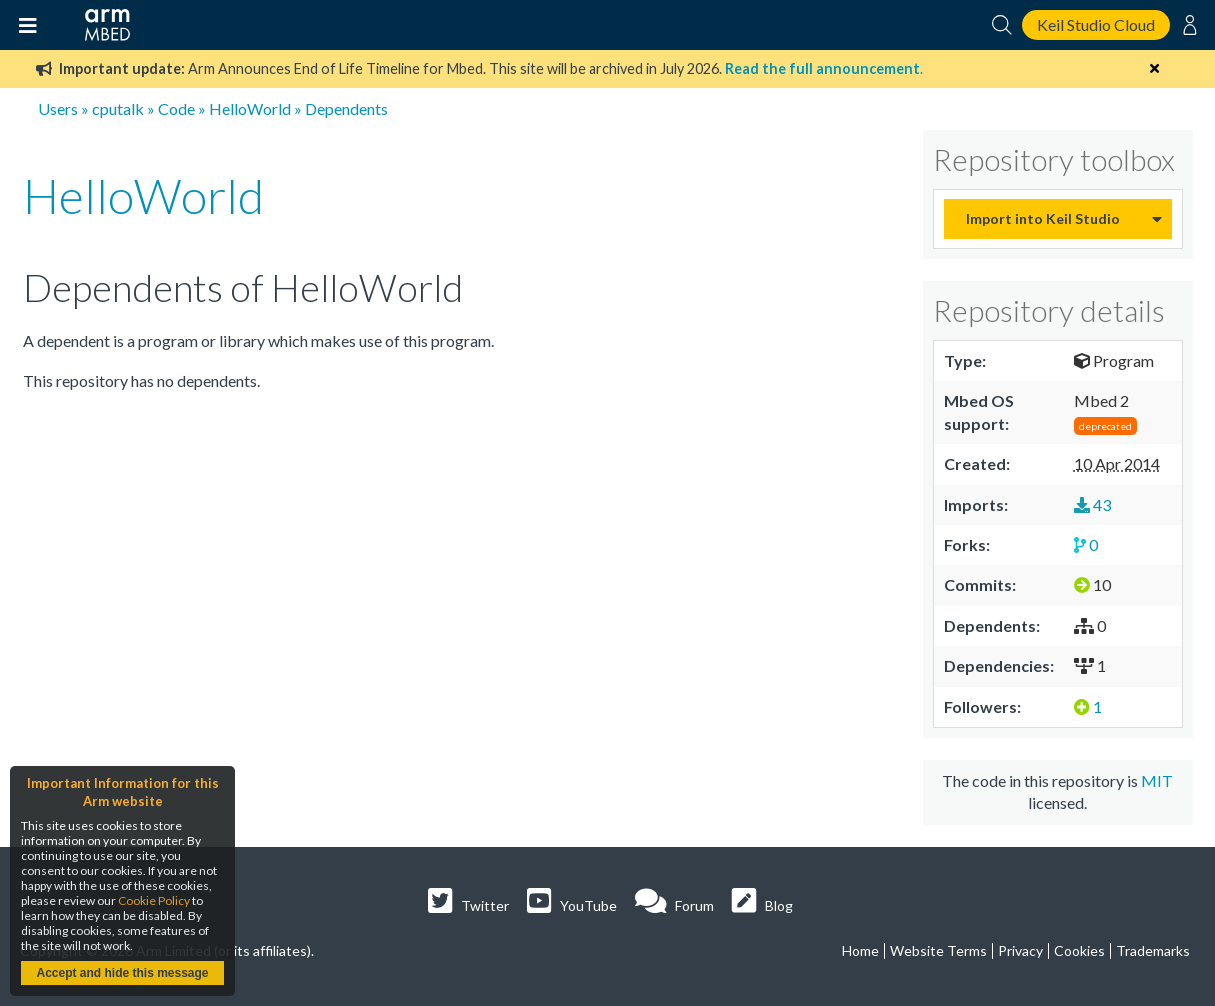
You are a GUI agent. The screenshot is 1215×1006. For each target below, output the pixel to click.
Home (860, 950)
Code (176, 108)
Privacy (1020, 950)
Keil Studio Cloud (1096, 24)
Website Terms (938, 950)
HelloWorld (250, 108)
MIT (1157, 780)
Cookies (1079, 950)
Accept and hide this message (122, 973)
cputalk (118, 108)
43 (1092, 504)
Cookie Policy (154, 900)
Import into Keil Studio (1043, 218)
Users (58, 108)
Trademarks (1153, 950)
